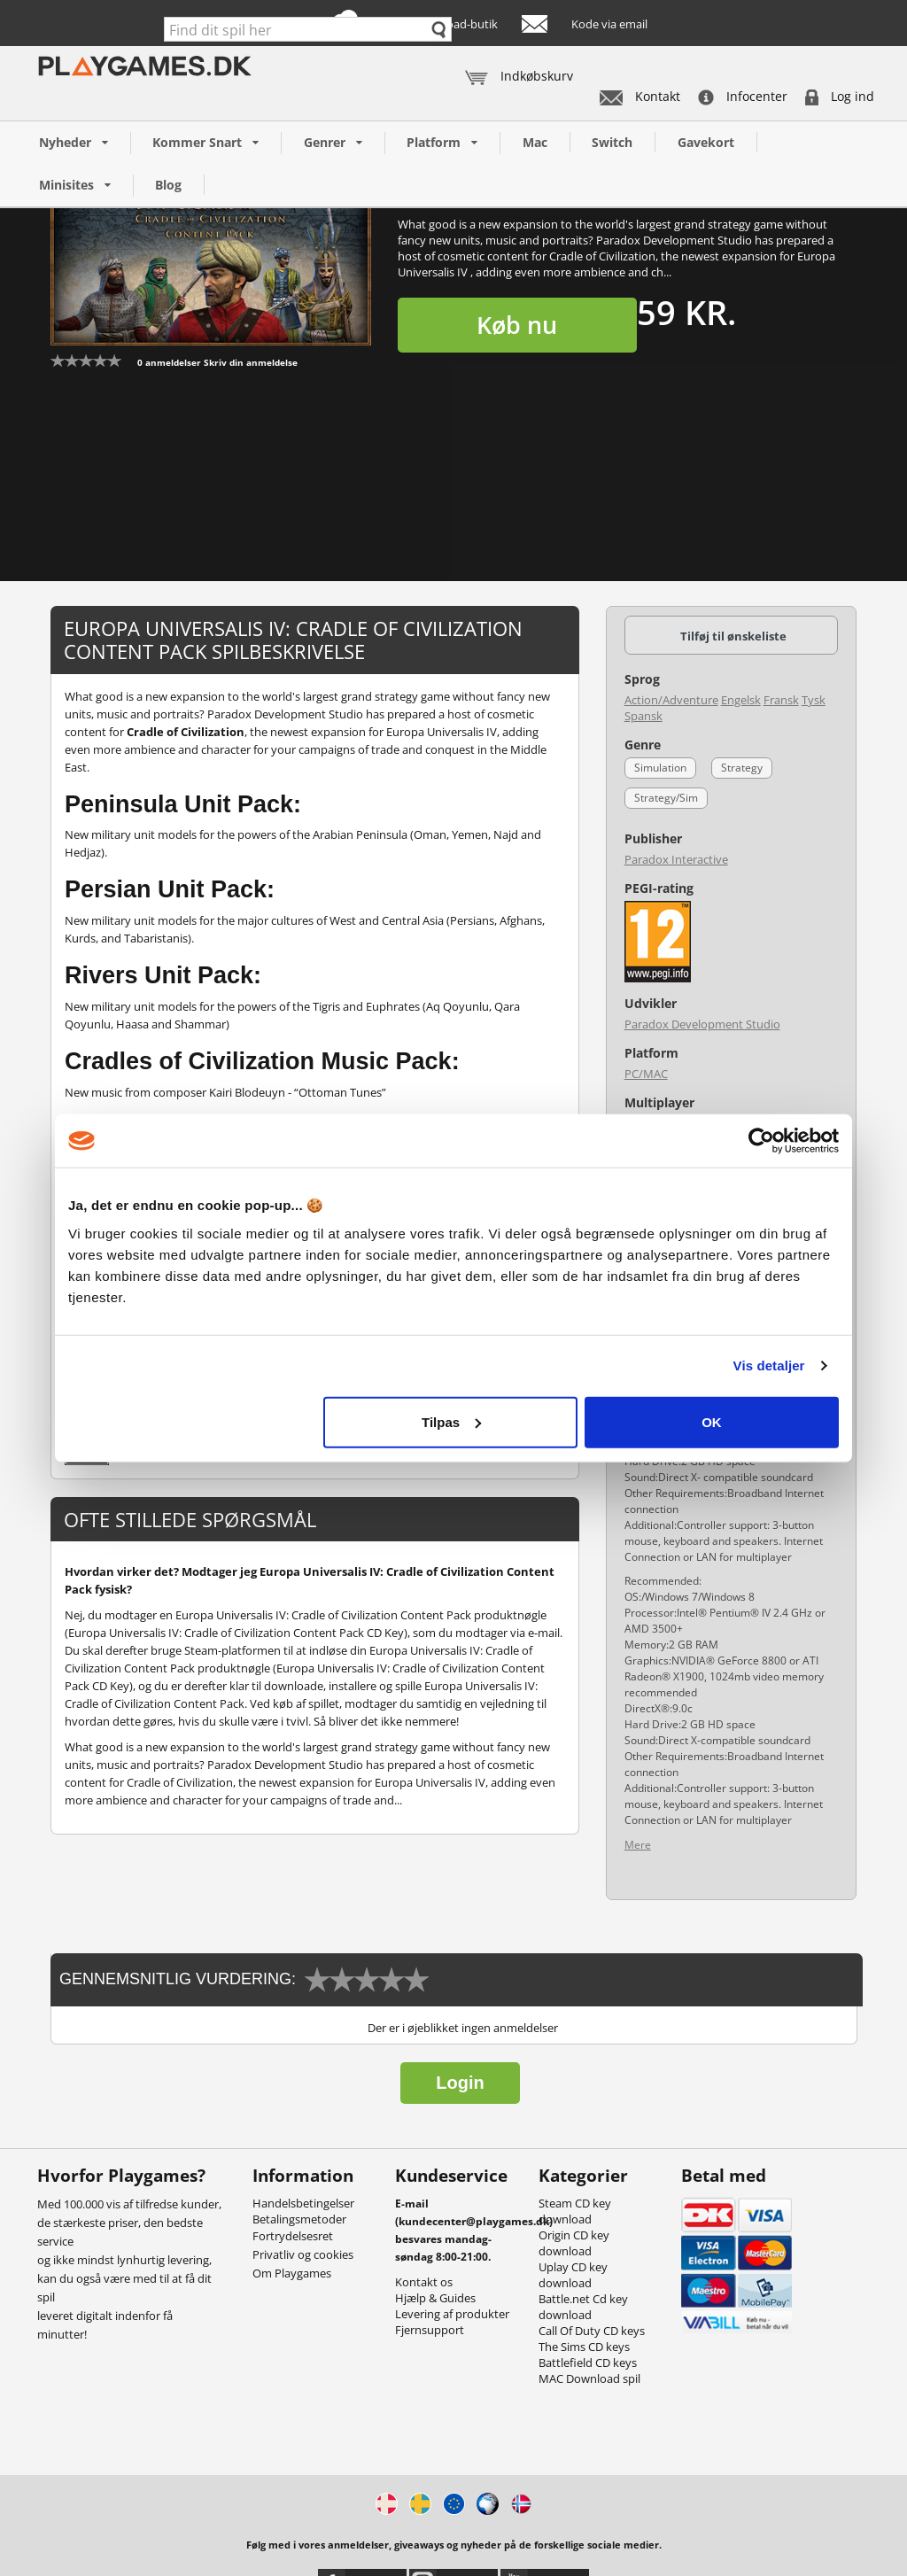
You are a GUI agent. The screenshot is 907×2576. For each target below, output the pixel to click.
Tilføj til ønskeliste (733, 636)
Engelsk (741, 700)
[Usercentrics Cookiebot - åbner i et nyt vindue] (761, 1141)
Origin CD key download (574, 2243)
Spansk (643, 716)
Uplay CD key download (573, 2275)
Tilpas (451, 1421)
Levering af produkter (452, 2314)
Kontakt (640, 96)
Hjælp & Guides (435, 2298)
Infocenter (742, 96)
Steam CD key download (575, 2211)
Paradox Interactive (676, 859)
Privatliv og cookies (302, 2254)
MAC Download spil (589, 2378)
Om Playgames (291, 2273)
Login (460, 2082)
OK (712, 1421)
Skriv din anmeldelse (251, 362)
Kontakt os (424, 2282)
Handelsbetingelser (303, 2203)
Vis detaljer (769, 1365)
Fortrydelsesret (292, 2236)
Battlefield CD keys (588, 2362)
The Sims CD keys (584, 2347)
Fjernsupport (429, 2330)
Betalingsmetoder (299, 2219)
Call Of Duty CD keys (592, 2331)
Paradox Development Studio (702, 1024)
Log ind (839, 96)
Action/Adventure (671, 700)
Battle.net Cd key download (583, 2307)
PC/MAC (646, 1074)
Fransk (781, 700)
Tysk (814, 700)
